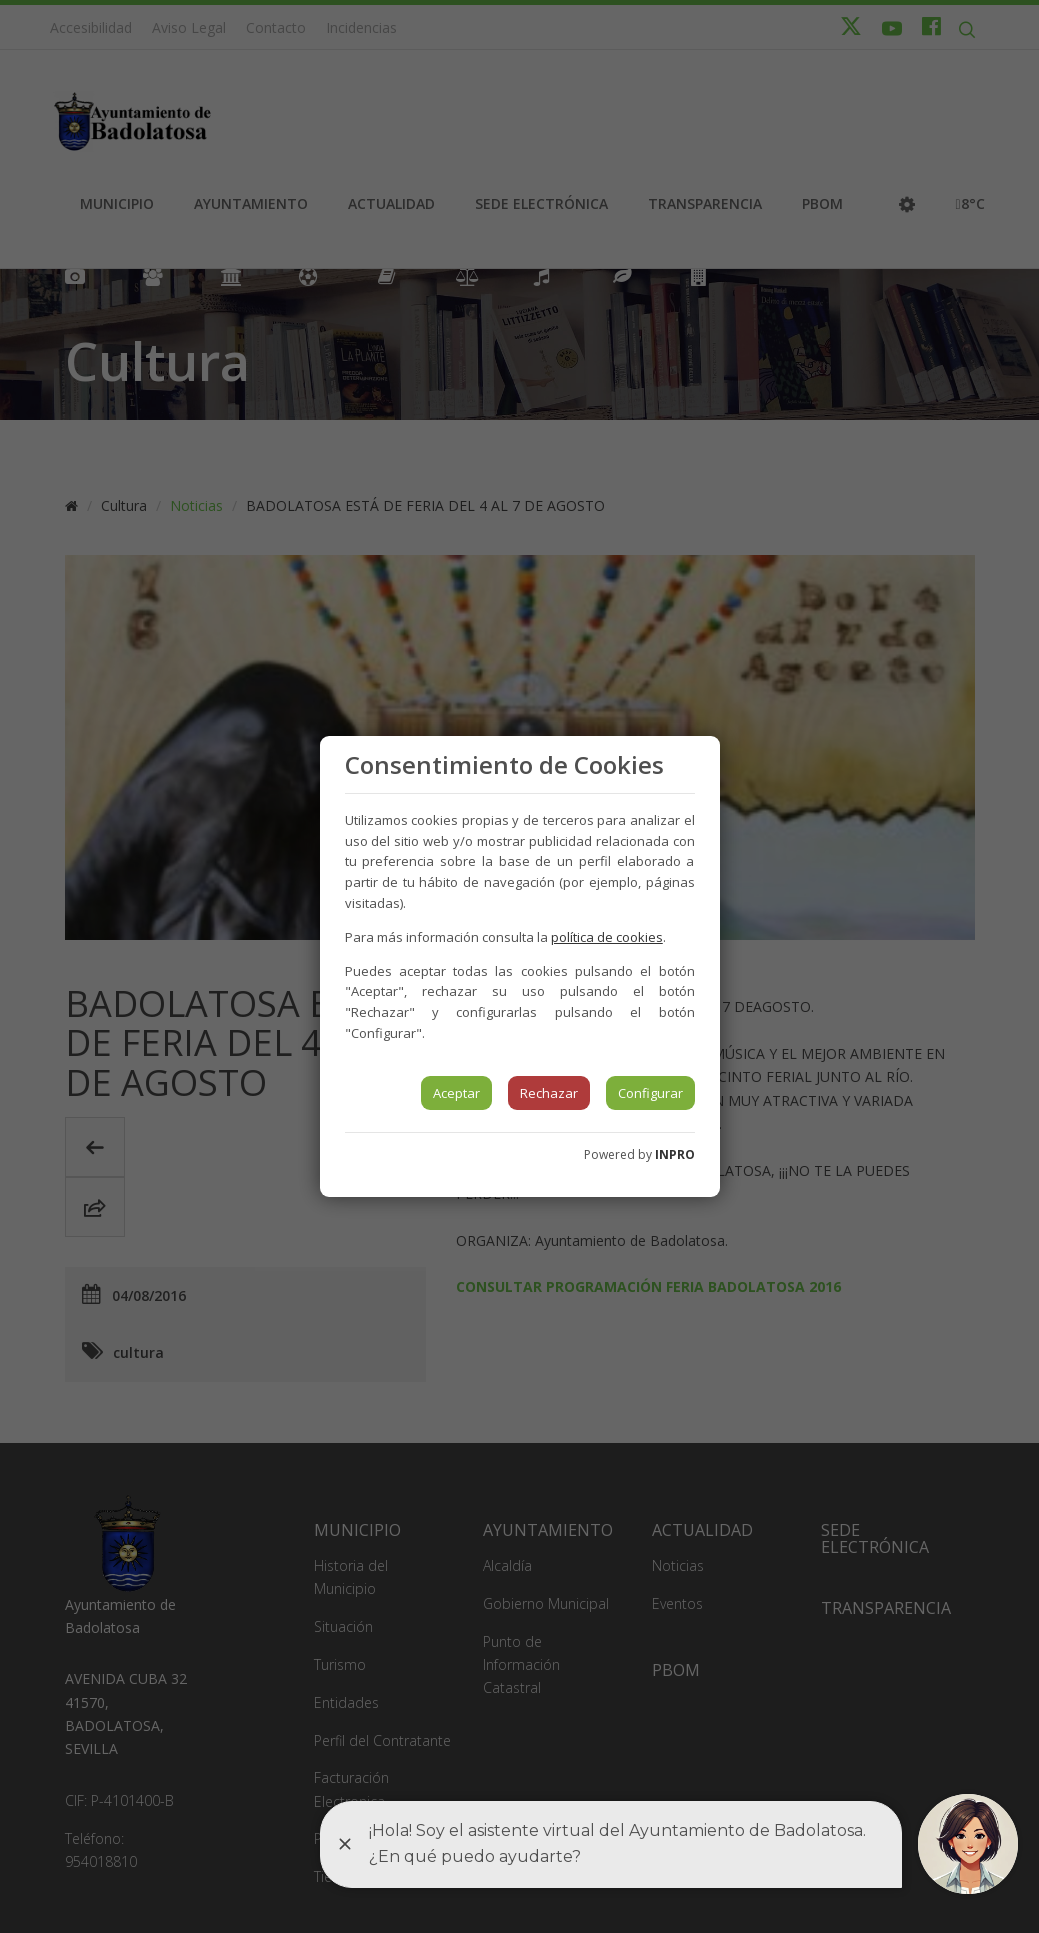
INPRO (675, 1154)
